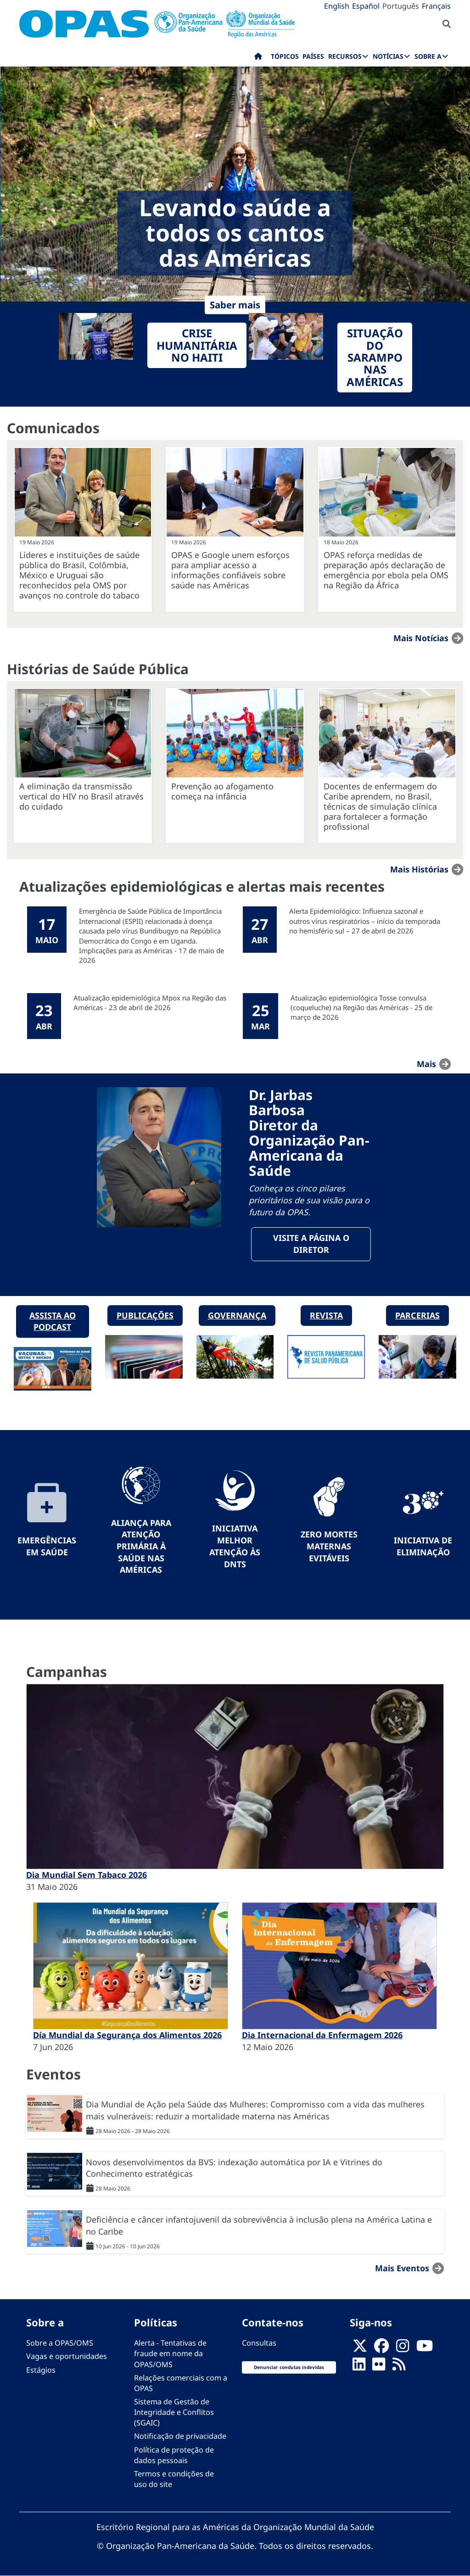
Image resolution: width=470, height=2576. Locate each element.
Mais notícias (420, 637)
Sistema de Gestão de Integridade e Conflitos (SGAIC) (174, 2412)
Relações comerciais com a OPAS (180, 2383)
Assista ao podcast (52, 1321)
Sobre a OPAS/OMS (59, 2343)
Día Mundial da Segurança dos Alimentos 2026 (127, 2034)
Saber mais (235, 304)
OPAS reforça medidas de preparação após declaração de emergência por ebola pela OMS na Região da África (386, 570)
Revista (326, 1315)
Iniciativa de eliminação (423, 1546)
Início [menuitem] (258, 58)
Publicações (145, 1315)
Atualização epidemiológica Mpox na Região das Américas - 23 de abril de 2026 (149, 1002)
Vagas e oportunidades (66, 2356)
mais (426, 1063)
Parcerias (417, 1315)
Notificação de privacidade (180, 2436)
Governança (237, 1315)
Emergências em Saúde (46, 1546)
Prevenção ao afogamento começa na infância (222, 791)
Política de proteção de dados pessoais (174, 2455)
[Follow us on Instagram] (402, 2348)
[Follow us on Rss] (398, 2367)
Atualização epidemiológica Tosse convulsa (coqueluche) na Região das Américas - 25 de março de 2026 (361, 1007)
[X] (359, 2348)
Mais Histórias (419, 869)
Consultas (259, 2343)
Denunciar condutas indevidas (289, 2367)
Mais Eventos (402, 2268)
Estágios (41, 2370)
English (336, 6)
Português (400, 6)
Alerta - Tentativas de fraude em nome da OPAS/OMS (170, 2353)
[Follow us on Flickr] (378, 2367)
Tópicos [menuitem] (285, 56)
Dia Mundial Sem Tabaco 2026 (86, 1874)
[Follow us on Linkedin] (358, 2367)
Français (436, 6)
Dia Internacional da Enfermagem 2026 (322, 2034)
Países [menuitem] (313, 56)
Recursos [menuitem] (345, 56)
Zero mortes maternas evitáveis (329, 1546)
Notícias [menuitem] (388, 56)
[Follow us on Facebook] (381, 2348)
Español (366, 6)
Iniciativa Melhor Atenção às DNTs (234, 1546)
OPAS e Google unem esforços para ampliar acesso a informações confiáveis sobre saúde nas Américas (230, 570)
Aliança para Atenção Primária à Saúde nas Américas (141, 1546)
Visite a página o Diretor (311, 1243)
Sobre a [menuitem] (428, 56)
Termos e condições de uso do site (174, 2479)
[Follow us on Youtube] (424, 2348)
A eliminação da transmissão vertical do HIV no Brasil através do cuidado (81, 796)
